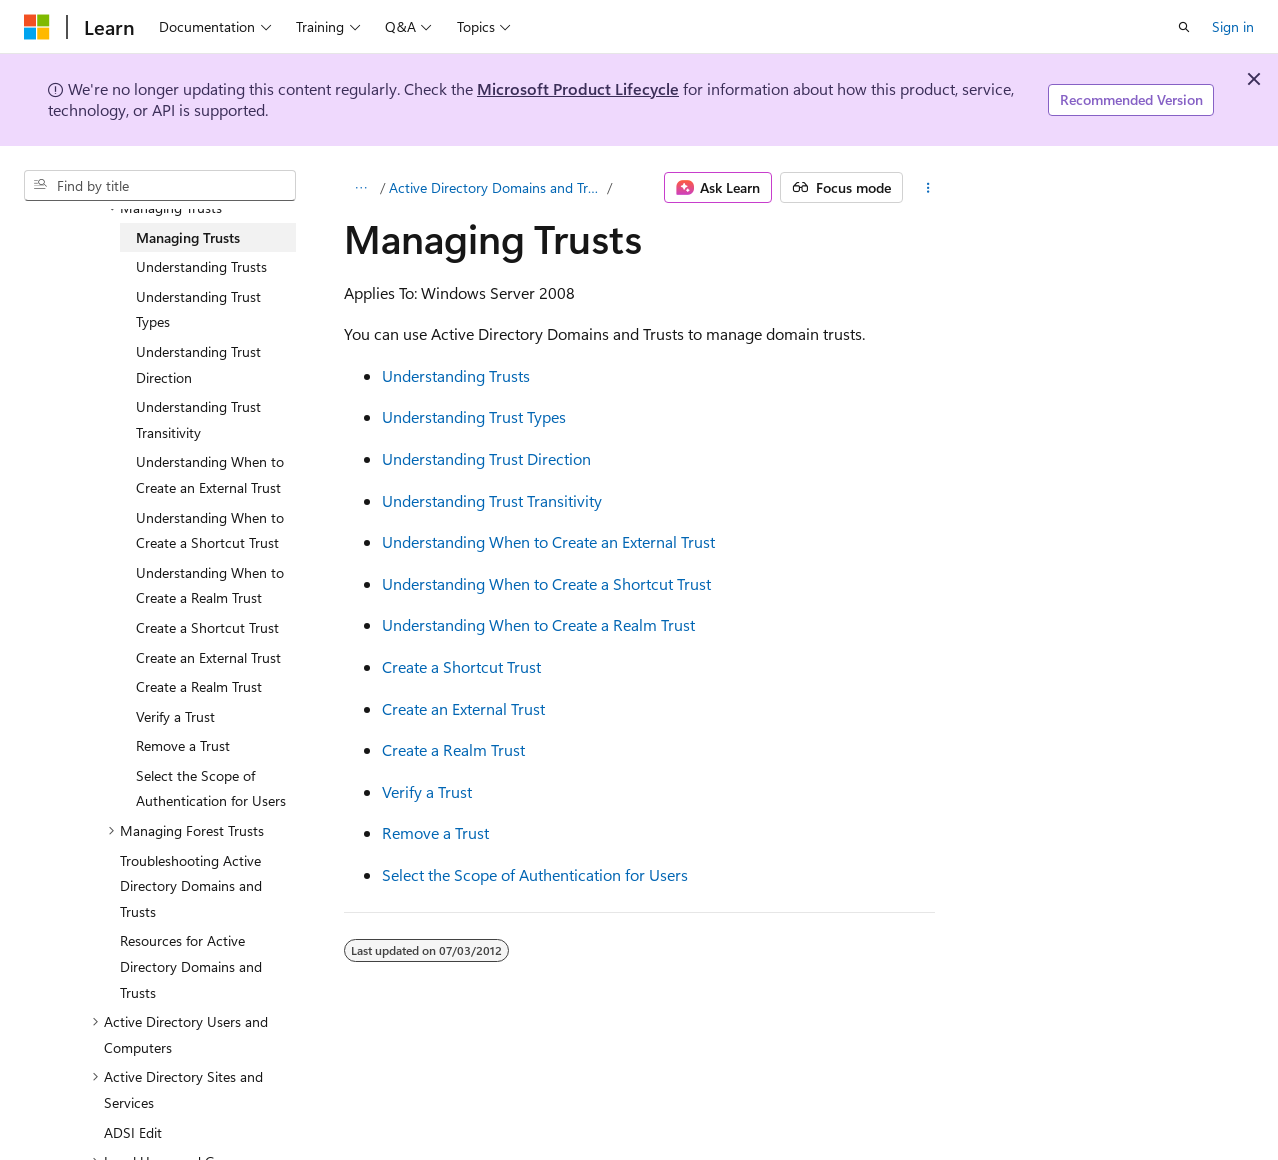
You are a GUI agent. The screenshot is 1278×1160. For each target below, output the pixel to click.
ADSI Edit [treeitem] (133, 1132)
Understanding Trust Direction (486, 458)
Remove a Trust (435, 832)
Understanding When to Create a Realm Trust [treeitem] (210, 585)
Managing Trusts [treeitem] (188, 237)
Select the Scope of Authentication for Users (535, 874)
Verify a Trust (427, 791)
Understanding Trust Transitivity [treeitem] (198, 419)
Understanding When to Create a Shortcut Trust (546, 583)
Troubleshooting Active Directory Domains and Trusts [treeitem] (191, 886)
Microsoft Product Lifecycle (578, 88)
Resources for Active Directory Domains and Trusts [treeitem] (191, 966)
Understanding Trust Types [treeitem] (198, 309)
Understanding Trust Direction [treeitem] (198, 364)
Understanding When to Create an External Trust (548, 541)
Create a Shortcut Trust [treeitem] (207, 627)
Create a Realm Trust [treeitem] (199, 686)
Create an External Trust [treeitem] (208, 657)
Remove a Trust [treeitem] (183, 745)
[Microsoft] (37, 27)
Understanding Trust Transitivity (492, 500)
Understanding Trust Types (474, 416)
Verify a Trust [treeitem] (175, 716)
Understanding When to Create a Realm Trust (538, 624)
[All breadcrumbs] (361, 188)
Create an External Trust (463, 708)
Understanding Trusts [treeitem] (201, 266)
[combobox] (160, 186)
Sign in (1233, 26)
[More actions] (928, 188)
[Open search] (1184, 27)
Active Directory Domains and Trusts (496, 187)
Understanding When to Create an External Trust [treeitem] (210, 474)
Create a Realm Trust (453, 749)
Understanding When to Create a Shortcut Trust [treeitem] (210, 530)
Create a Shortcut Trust (461, 666)
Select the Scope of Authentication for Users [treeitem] (211, 788)
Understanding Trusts (456, 375)
